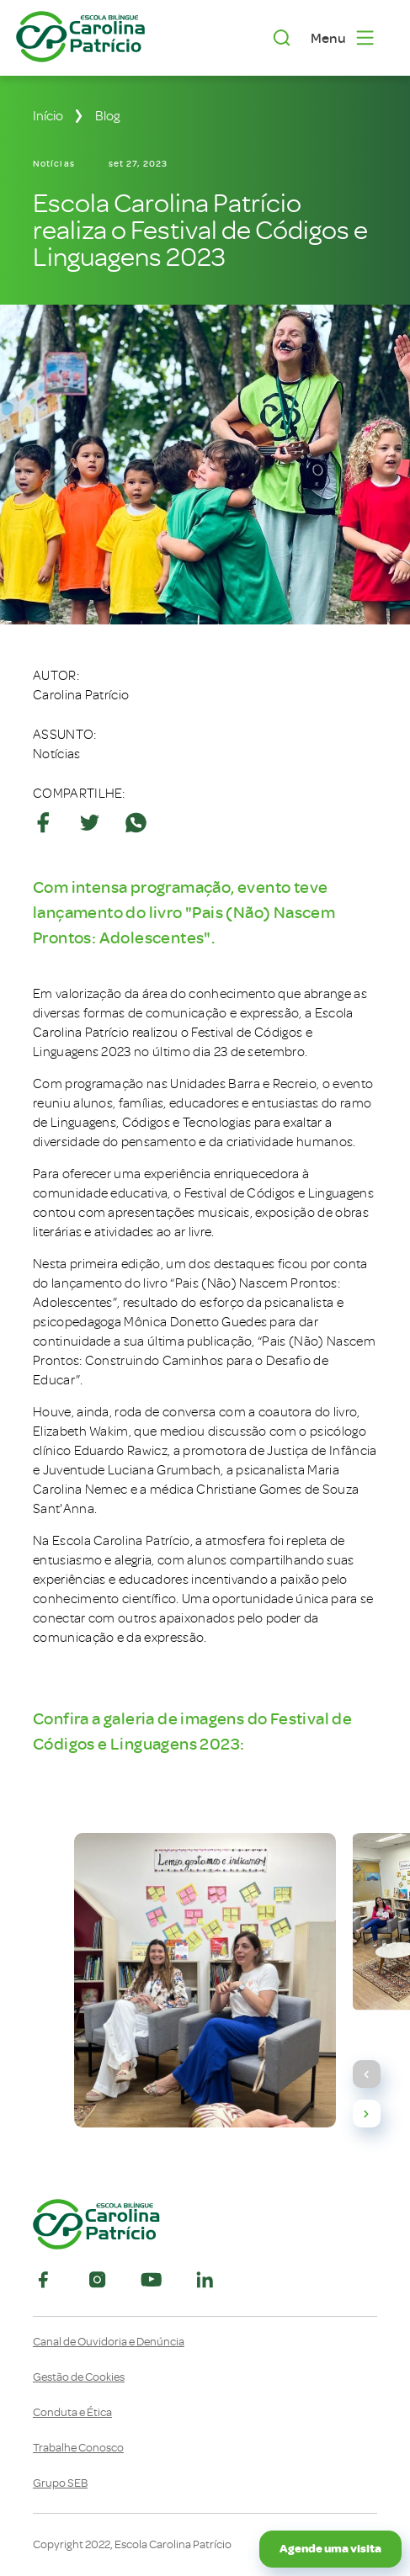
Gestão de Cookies (79, 2377)
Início (48, 116)
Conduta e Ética (72, 2413)
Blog (107, 116)
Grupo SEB (60, 2483)
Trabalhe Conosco (78, 2448)
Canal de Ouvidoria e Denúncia (108, 2342)
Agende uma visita (330, 2548)
